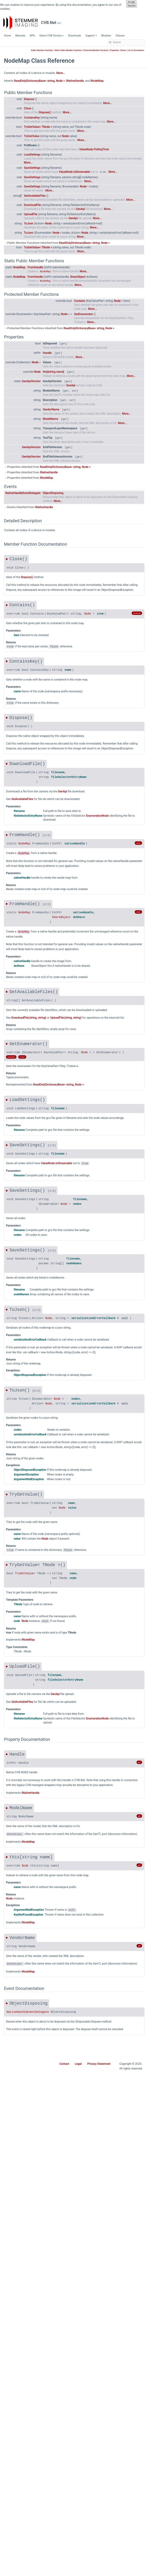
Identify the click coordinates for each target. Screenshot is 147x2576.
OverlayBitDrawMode (27, 1078)
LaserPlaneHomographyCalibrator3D (36, 692)
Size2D (19, 925)
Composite (21, 507)
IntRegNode (25, 257)
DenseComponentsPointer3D (32, 550)
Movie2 (19, 398)
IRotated (20, 670)
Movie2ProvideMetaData (29, 1170)
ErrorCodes (21, 572)
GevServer (21, 376)
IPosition (20, 659)
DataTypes (21, 545)
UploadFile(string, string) (119, 1252)
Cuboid (19, 528)
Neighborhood (23, 1072)
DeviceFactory (23, 566)
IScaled (19, 675)
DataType (20, 539)
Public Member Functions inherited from (85, 321)
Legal (78, 2403)
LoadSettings (85, 179)
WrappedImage (24, 991)
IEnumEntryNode (27, 218)
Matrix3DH (21, 735)
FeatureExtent (23, 588)
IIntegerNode (25, 235)
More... (114, 77)
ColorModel (22, 1002)
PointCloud (21, 849)
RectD (18, 887)
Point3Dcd (21, 817)
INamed (19, 648)
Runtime (20, 414)
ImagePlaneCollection (28, 637)
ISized (18, 681)
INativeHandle (23, 654)
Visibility (23, 360)
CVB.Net (8, 50)
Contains (132, 393)
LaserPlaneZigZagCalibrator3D (33, 697)
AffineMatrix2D (23, 458)
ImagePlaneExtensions (28, 643)
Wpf (17, 452)
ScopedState (22, 915)
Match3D (20, 387)
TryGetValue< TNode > (91, 143)
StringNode (24, 322)
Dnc (17, 126)
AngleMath (21, 479)
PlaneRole (21, 1099)
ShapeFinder (22, 425)
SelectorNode (26, 316)
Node (21, 295)
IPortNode (24, 262)
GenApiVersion (26, 197)
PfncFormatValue (25, 768)
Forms (19, 142)
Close (80, 121)
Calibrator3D (22, 496)
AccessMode (25, 338)
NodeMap (24, 300)
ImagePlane (22, 632)
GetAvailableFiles (88, 240)
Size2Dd (20, 931)
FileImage (21, 594)
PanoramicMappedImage (29, 762)
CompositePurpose (26, 1007)
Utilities (19, 441)
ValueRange (22, 964)
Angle (18, 474)
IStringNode (25, 278)
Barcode (20, 115)
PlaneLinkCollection (26, 800)
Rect (17, 882)
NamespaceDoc (27, 289)
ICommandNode (27, 213)
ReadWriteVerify (27, 354)
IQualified (20, 664)
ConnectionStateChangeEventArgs (35, 512)
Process (20, 866)
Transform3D (22, 953)
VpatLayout (21, 1143)
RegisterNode (26, 311)
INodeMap (24, 246)
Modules (106, 35)
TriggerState (22, 1138)
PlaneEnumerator (25, 795)
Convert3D (21, 518)
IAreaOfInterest (24, 610)
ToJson (82, 288)
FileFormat (21, 1040)
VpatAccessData (25, 974)
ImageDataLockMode (27, 1056)
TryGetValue (85, 157)
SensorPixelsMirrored (27, 1127)
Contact (64, 2403)
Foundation (21, 148)
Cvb (14, 104)
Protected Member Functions (130, 50)
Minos (18, 392)
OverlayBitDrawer (25, 757)
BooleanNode (26, 159)
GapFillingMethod (25, 1045)
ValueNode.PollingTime (92, 174)
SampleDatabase (25, 420)
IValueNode (25, 284)
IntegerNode (25, 251)
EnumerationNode (28, 180)
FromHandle (88, 352)
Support (91, 35)
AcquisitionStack (25, 996)
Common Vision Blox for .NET (24, 88)
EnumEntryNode (27, 175)
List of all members (135, 54)
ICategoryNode (26, 208)
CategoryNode (26, 164)
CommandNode (27, 169)
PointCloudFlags (24, 1105)
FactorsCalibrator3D (26, 583)
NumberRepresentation (31, 349)
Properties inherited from (101, 631)
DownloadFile (85, 253)
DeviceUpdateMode (26, 1029)
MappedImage (23, 719)
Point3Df (20, 833)
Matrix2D (20, 724)
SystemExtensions (26, 947)
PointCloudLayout (25, 1110)
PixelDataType (23, 1094)
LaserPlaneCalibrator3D (29, 686)
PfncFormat (22, 1089)
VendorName (104, 558)
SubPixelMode (23, 1132)
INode (21, 240)
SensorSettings (24, 920)
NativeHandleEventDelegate (31, 1176)
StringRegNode (26, 327)
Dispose (82, 108)
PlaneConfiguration (26, 789)
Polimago (20, 403)
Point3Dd (20, 828)
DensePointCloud (25, 556)
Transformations (24, 958)
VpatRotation (22, 1148)
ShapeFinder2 (23, 431)
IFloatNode (24, 229)
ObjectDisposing (106, 657)
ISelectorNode (26, 273)
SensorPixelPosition (26, 1121)
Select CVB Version (51, 35)
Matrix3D (20, 730)
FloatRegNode (26, 191)
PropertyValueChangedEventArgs (34, 871)
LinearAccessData (25, 702)
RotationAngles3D (25, 909)
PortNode (23, 305)
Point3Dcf (21, 822)
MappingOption (24, 1061)
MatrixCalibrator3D (26, 741)
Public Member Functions (77, 50)
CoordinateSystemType (28, 1023)
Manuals (20, 35)
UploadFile (84, 271)
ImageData (21, 621)
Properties (21, 409)
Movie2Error (22, 1154)
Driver (18, 131)
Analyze (19, 469)
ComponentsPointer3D (28, 501)
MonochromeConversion (29, 1067)
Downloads (74, 35)
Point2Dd (20, 811)
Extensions (21, 137)
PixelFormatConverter (27, 779)
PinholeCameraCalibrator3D (31, 773)
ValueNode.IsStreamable (92, 204)
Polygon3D (21, 860)
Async (18, 110)
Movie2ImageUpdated (28, 1165)
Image (18, 615)
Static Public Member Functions (103, 50)
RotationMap (22, 1116)
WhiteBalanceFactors (27, 985)
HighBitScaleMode (26, 1051)
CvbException (23, 534)
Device (19, 561)
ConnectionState (24, 1012)
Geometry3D (22, 371)
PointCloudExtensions (28, 855)
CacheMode (25, 344)
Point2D (19, 806)
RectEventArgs (23, 893)
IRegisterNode (26, 267)
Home (7, 35)
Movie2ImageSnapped (28, 1159)
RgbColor (20, 904)
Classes (120, 35)
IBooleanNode (26, 202)
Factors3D (21, 577)
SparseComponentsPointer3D (32, 936)
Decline (132, 5)
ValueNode (24, 333)
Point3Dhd (21, 838)
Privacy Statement (98, 2403)
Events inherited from (82, 675)
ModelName (103, 571)
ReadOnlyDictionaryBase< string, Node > (92, 84)
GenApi (19, 153)
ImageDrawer (23, 626)
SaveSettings (85, 196)
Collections (21, 121)
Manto (19, 382)
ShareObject (131, 361)
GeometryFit (22, 605)
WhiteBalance (23, 980)
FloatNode (24, 186)
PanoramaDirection (26, 1083)
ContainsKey (85, 130)
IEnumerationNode (29, 224)
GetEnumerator (136, 422)
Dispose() (98, 125)
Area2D (19, 485)
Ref (17, 898)
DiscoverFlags (23, 1034)
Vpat (18, 969)
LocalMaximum (24, 713)
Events (123, 54)
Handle (100, 477)
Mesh (18, 746)
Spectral (20, 436)
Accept (131, 2)
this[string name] (106, 500)
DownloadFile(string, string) (82, 1252)
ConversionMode (25, 1018)
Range (18, 876)
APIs (32, 35)
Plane (18, 784)
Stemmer (14, 99)
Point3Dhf (21, 844)
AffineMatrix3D (23, 463)
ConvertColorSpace (26, 523)
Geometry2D (22, 365)
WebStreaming (23, 447)
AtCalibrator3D (23, 490)
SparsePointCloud (25, 942)
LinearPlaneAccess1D (28, 708)
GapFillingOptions (25, 599)
